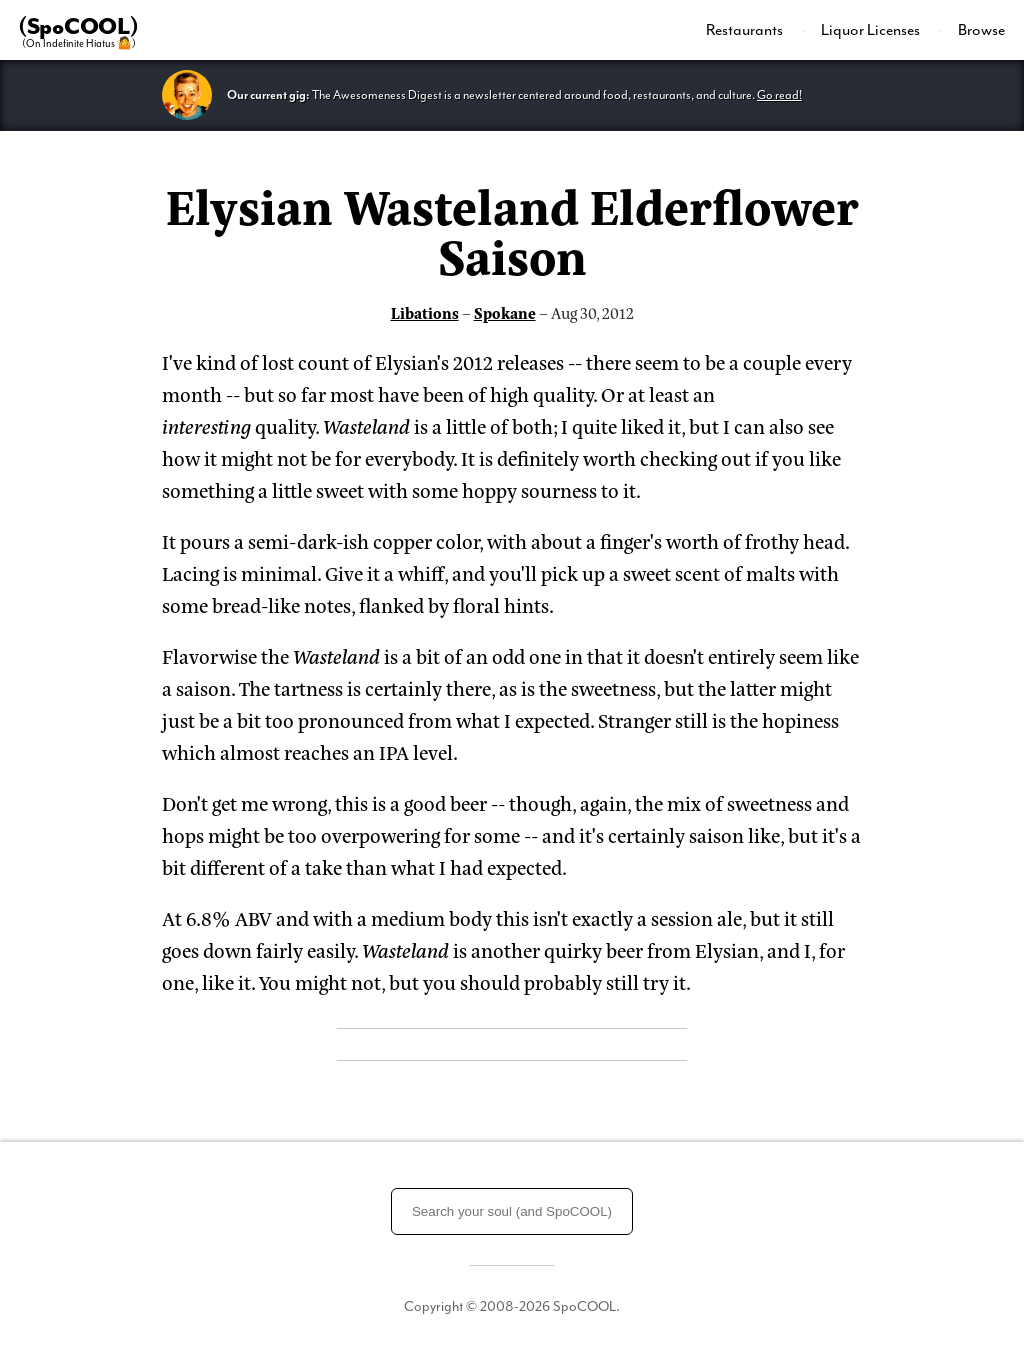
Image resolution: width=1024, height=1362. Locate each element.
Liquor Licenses (872, 30)
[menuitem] (756, 30)
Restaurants (746, 30)
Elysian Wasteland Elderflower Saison (512, 229)
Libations (425, 312)
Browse (981, 30)
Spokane (505, 312)
